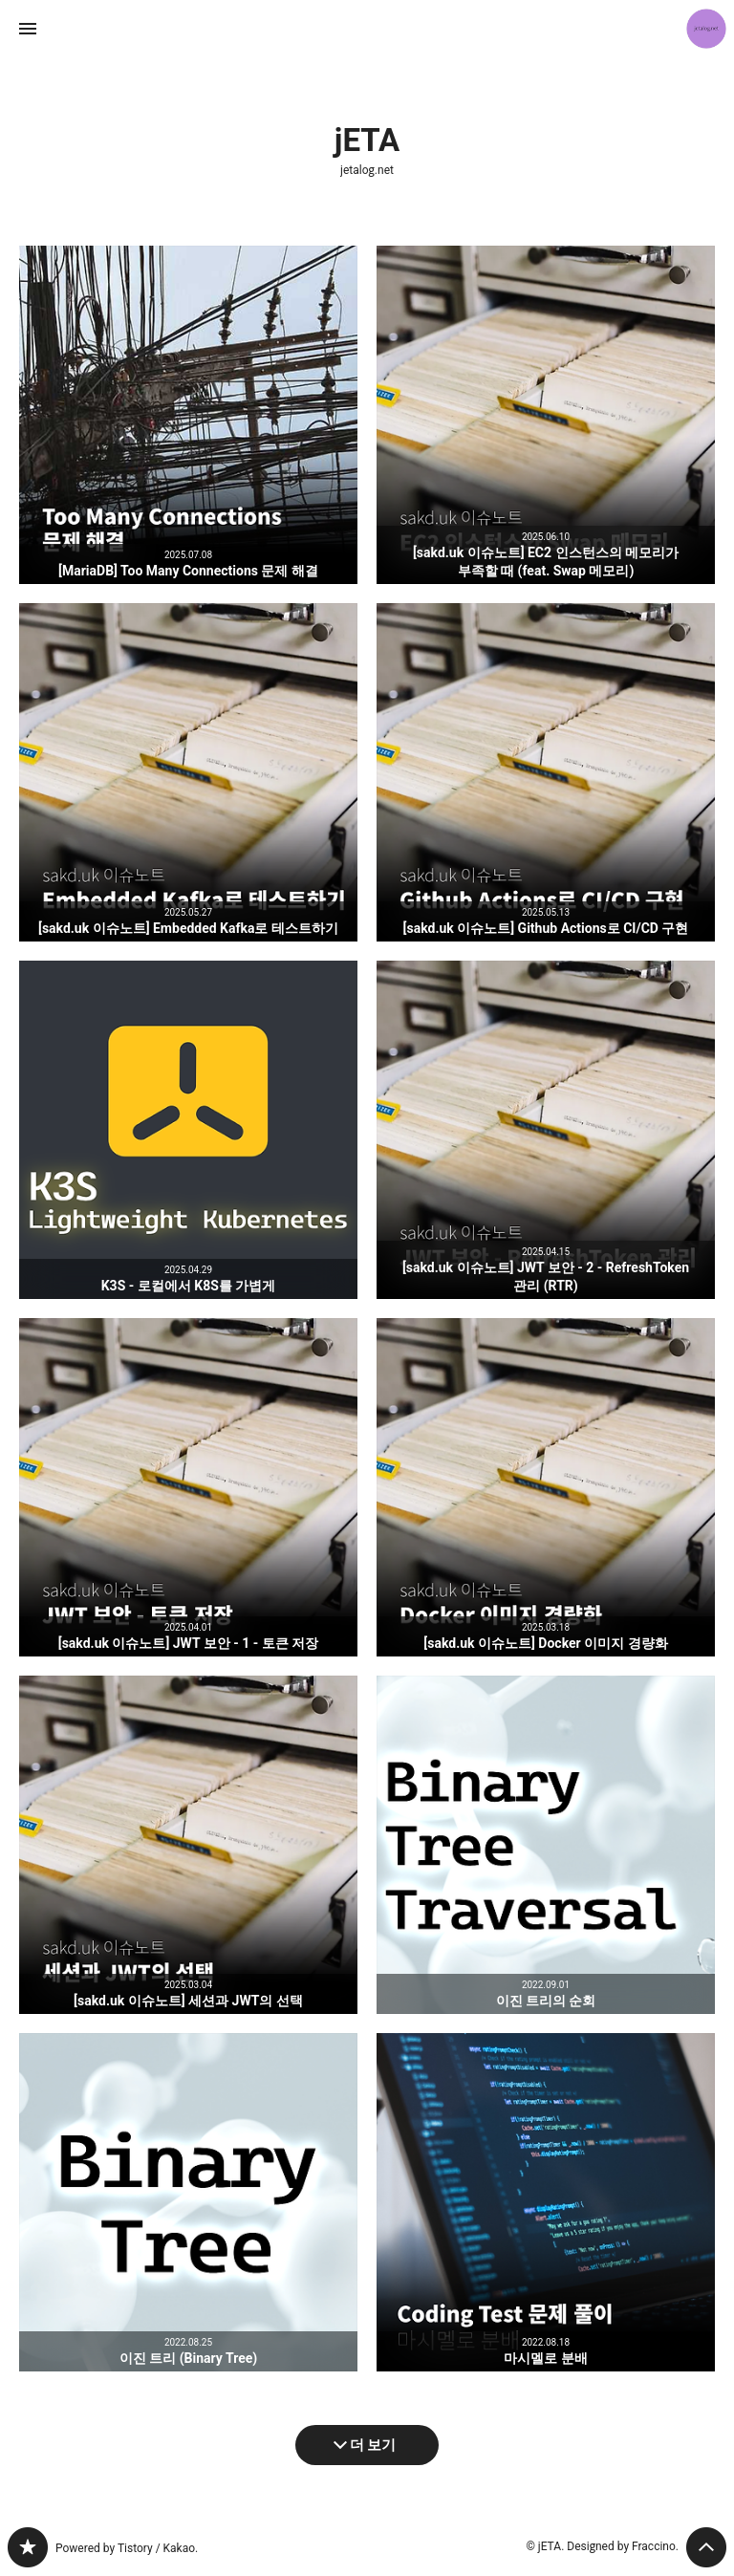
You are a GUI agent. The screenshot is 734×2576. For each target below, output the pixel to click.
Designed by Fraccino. (623, 2546)
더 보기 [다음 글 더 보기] (373, 2445)
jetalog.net (367, 170)
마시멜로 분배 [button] (546, 2202)
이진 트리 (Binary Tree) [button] (188, 2202)
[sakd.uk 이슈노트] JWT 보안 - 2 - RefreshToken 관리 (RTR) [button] (546, 1130)
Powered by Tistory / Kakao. (126, 2548)
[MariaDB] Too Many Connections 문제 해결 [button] (188, 415)
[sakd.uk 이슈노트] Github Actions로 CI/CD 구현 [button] (546, 772)
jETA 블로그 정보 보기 (706, 29)
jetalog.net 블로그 (28, 2547)
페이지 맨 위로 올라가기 (706, 2547)
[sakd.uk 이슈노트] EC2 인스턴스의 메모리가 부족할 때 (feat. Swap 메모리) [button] (546, 415)
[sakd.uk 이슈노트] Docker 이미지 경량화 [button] (546, 1487)
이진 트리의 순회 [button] (546, 1845)
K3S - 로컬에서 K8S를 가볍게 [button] (188, 1130)
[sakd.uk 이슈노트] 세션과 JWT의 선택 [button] (188, 1845)
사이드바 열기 (28, 29)
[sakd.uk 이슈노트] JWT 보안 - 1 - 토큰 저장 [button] (188, 1487)
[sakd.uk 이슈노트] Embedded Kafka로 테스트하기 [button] (188, 772)
